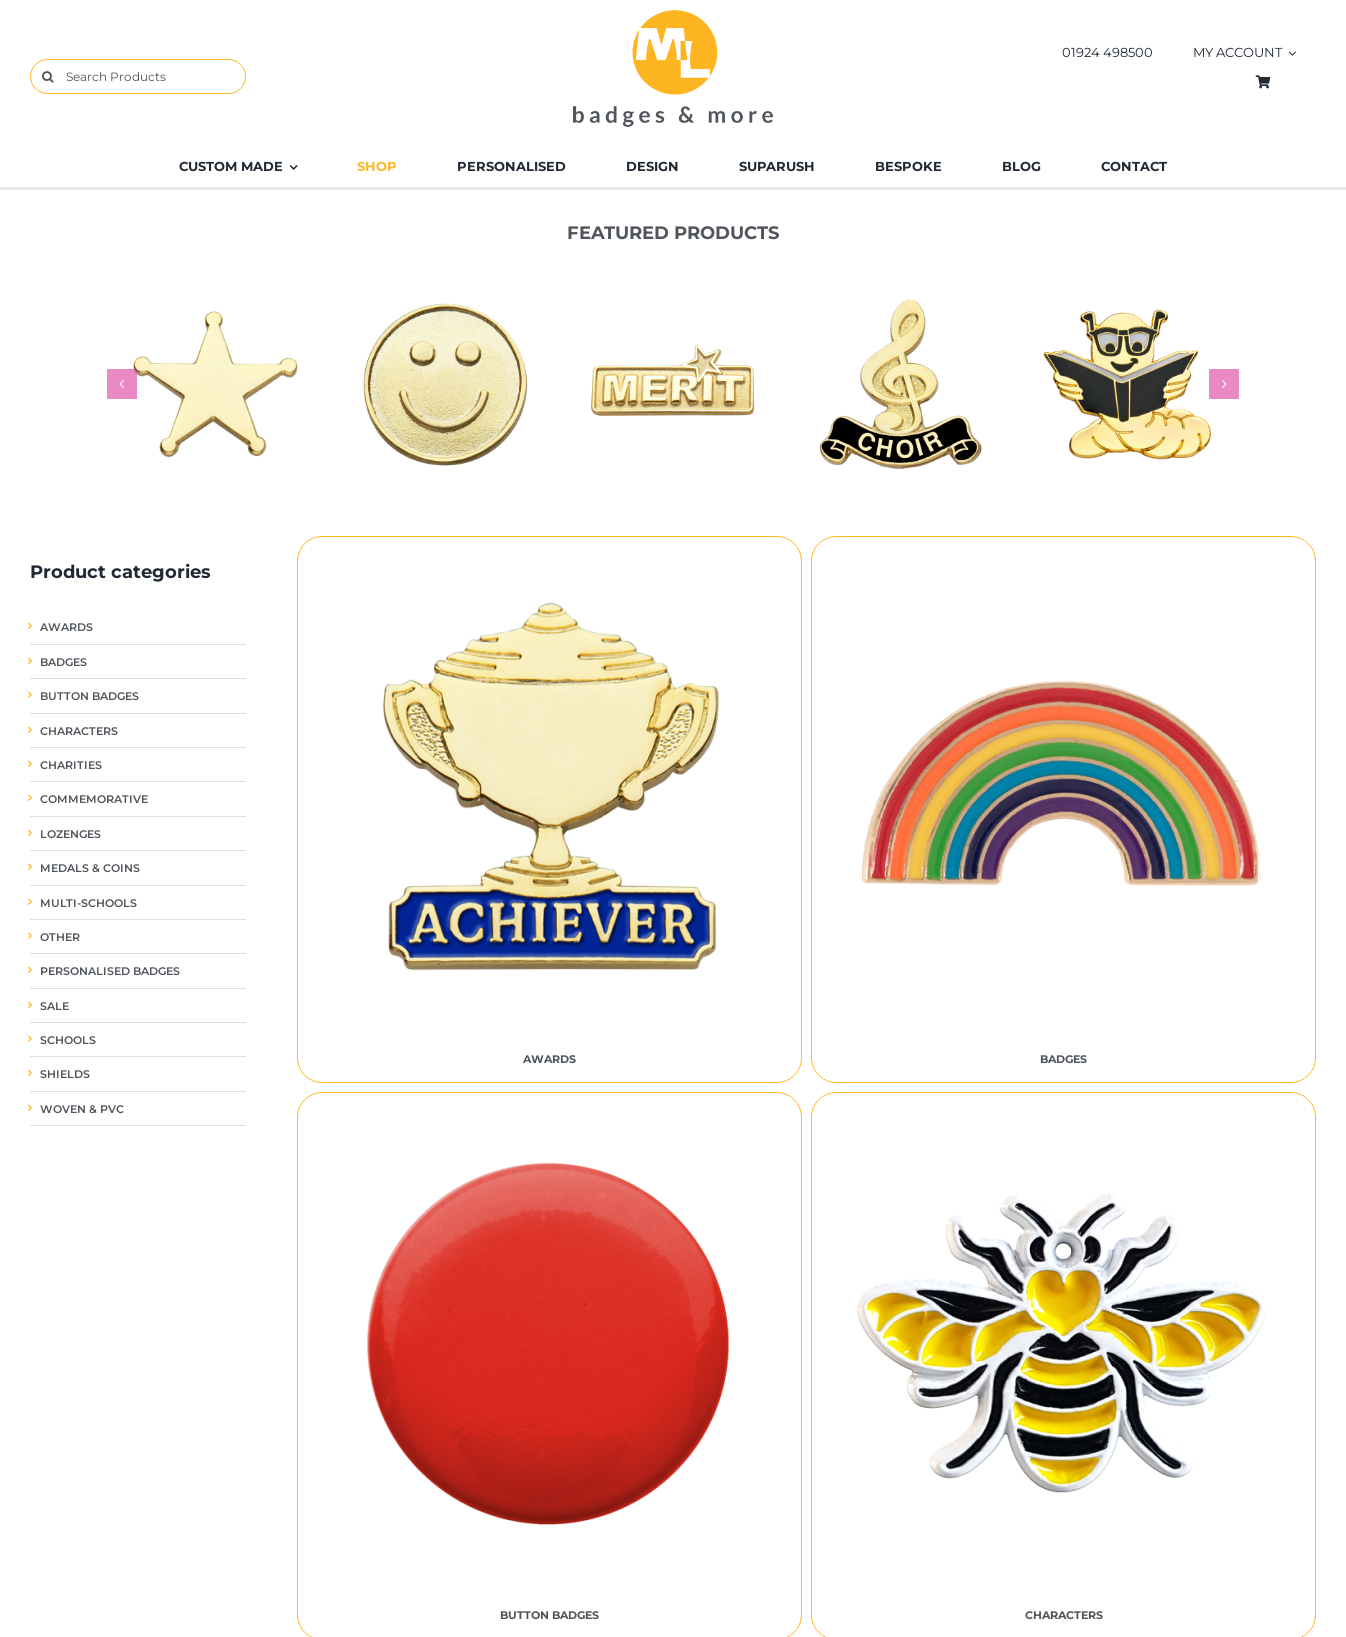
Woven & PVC (82, 1109)
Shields (65, 1074)
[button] (122, 384)
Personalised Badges (110, 971)
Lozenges (70, 834)
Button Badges (89, 696)
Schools (68, 1040)
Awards (66, 627)
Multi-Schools (88, 903)
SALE (54, 1006)
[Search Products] (138, 76)
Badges (63, 662)
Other (60, 937)
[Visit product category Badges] (1063, 810)
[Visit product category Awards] (549, 810)
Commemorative (94, 799)
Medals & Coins (90, 868)
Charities (71, 765)
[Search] (47, 76)
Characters (79, 731)
